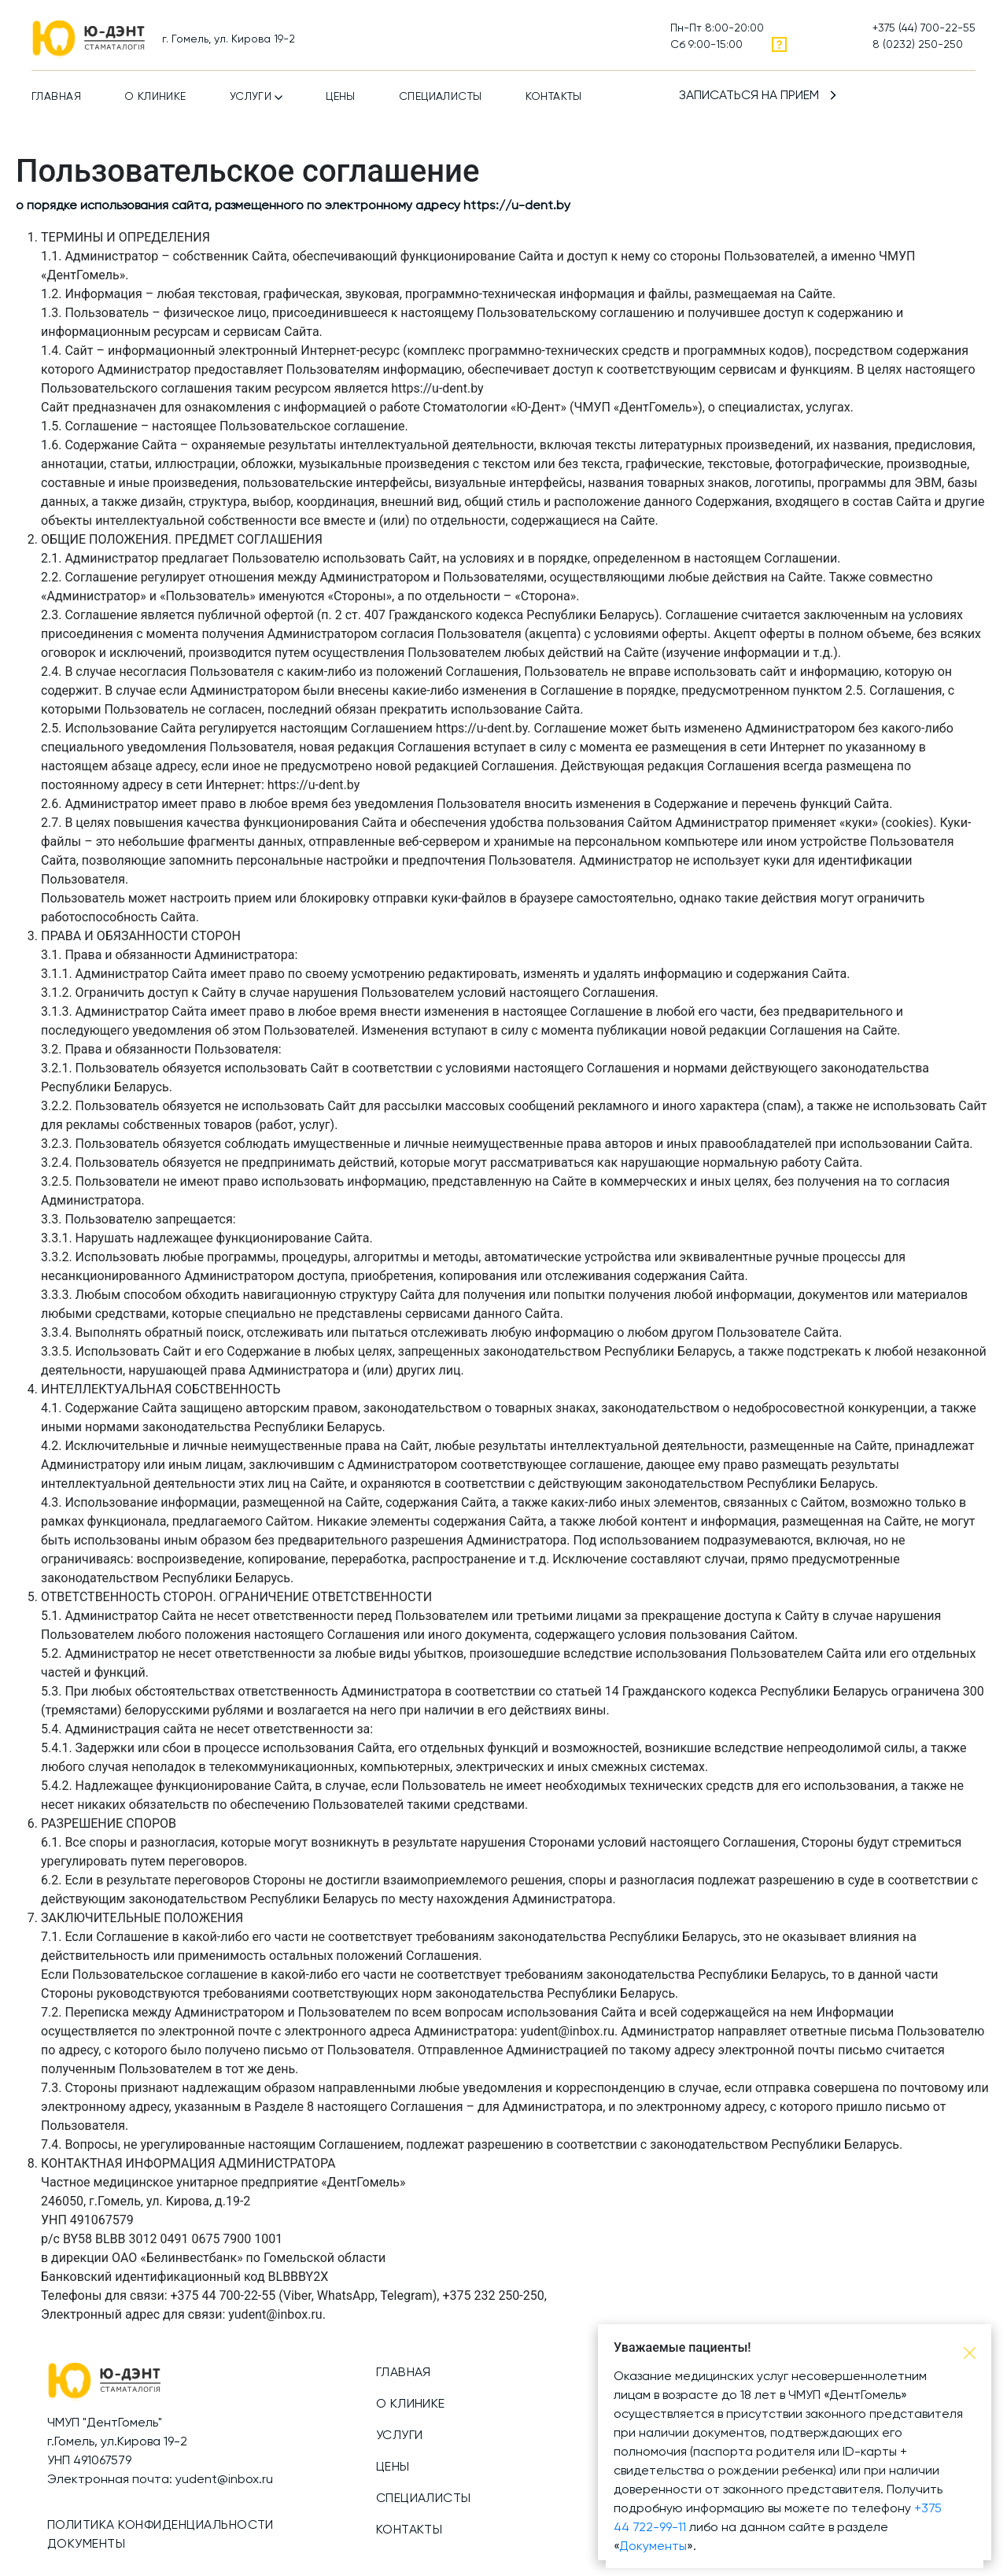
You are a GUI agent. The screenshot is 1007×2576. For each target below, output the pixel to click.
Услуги (251, 96)
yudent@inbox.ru (224, 2480)
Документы (86, 2544)
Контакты (554, 96)
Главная (56, 96)
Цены (341, 96)
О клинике (155, 96)
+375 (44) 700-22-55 (924, 28)
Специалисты (440, 96)
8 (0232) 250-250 (917, 44)
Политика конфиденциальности (160, 2525)
